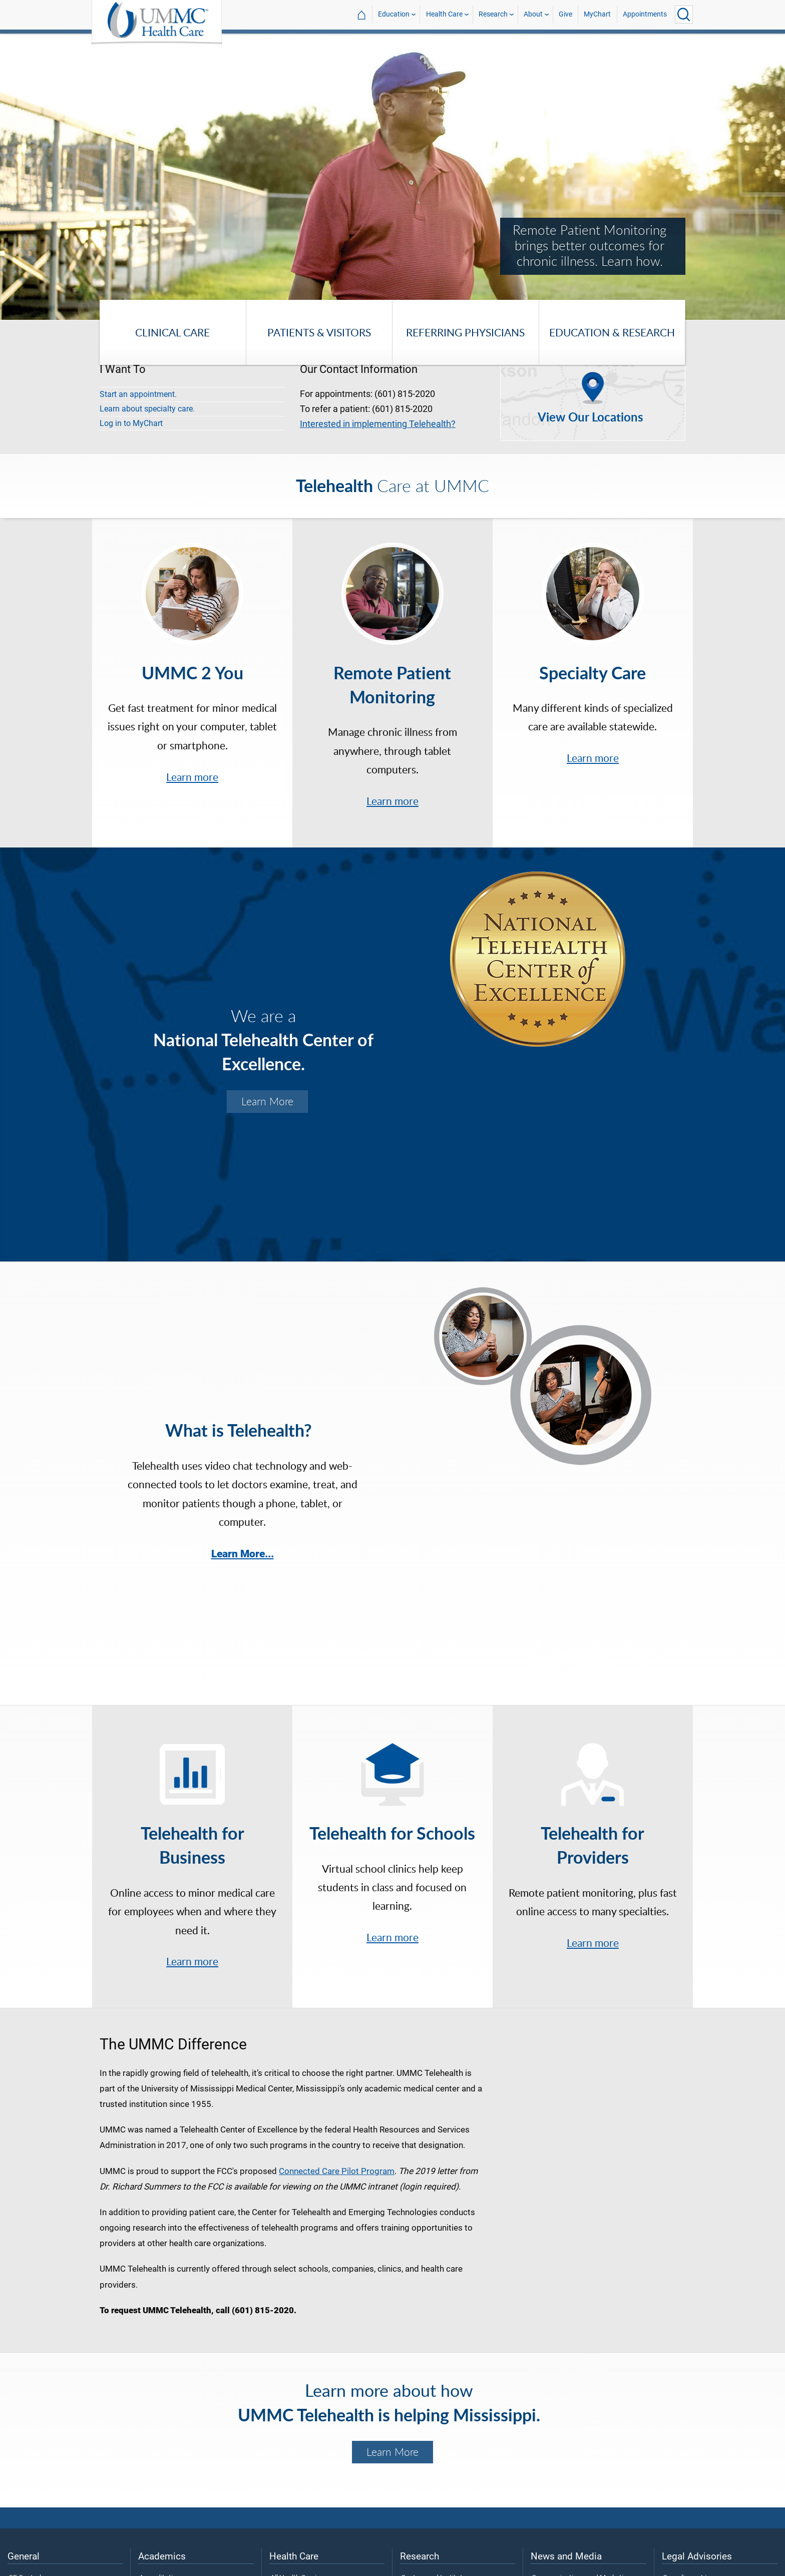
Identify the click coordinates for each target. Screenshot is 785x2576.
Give (565, 14)
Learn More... (242, 1554)
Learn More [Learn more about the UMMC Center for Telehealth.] (267, 1101)
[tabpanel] (392, 176)
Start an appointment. (138, 394)
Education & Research (612, 332)
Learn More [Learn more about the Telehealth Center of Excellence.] (392, 2452)
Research (493, 14)
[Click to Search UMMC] (684, 15)
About (533, 14)
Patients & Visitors (319, 332)
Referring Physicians (465, 332)
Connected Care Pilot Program (337, 2171)
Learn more (192, 777)
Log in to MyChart (131, 423)
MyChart (597, 14)
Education (394, 14)
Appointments (645, 14)
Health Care (444, 14)
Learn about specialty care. (147, 408)
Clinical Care (172, 332)
